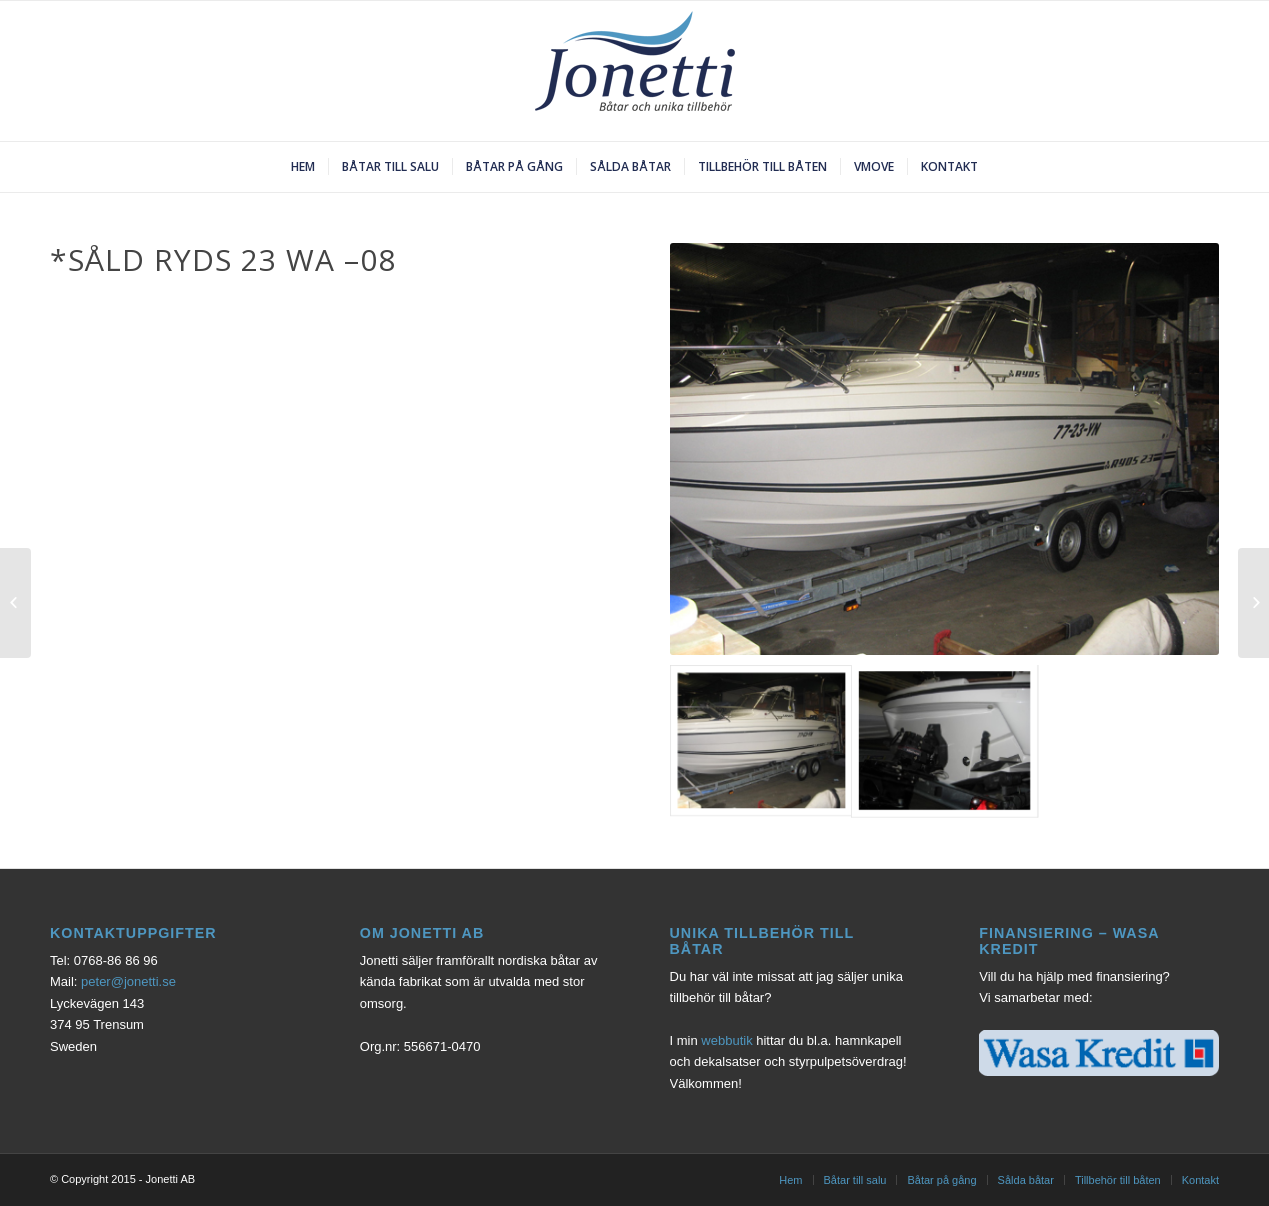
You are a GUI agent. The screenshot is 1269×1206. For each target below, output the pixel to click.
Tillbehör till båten (1118, 1180)
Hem (790, 1180)
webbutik (726, 1040)
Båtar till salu (855, 1180)
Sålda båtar (1026, 1180)
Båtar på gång (941, 1180)
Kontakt (1200, 1180)
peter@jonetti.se (128, 981)
